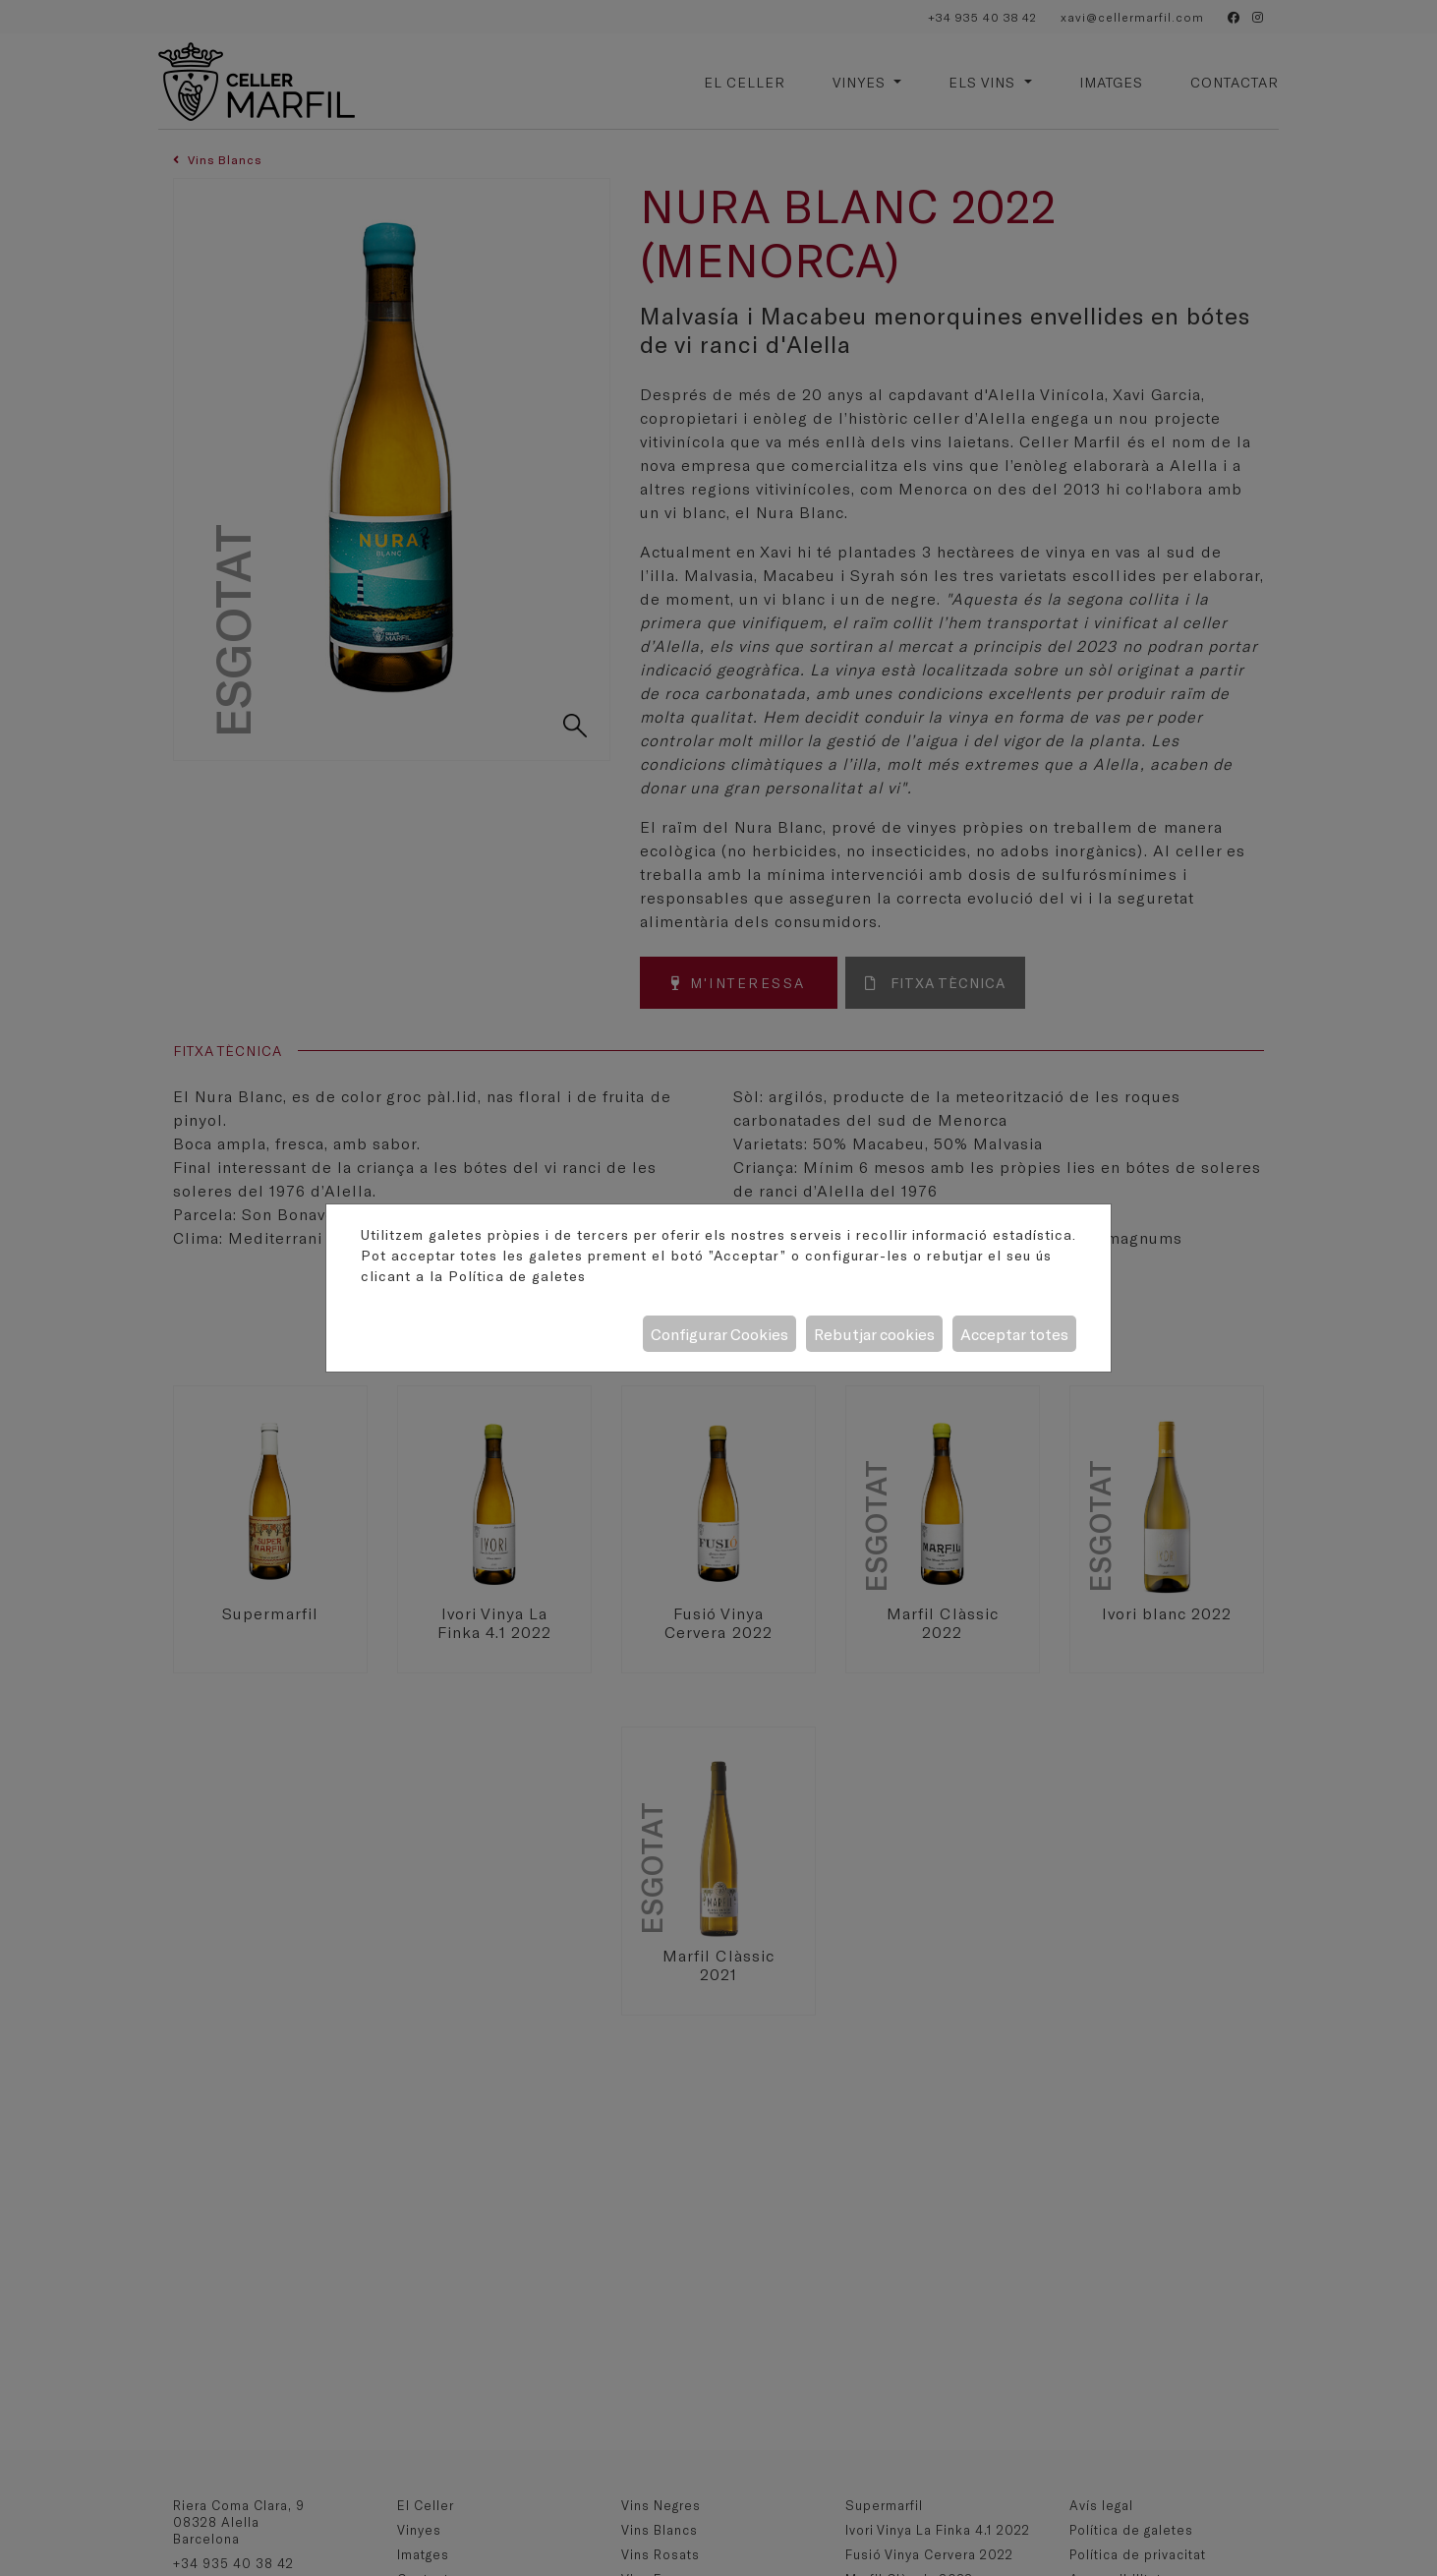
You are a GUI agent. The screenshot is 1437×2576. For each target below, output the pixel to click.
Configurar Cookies (719, 1333)
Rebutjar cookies (874, 1333)
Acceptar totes (1014, 1333)
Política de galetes (517, 1275)
